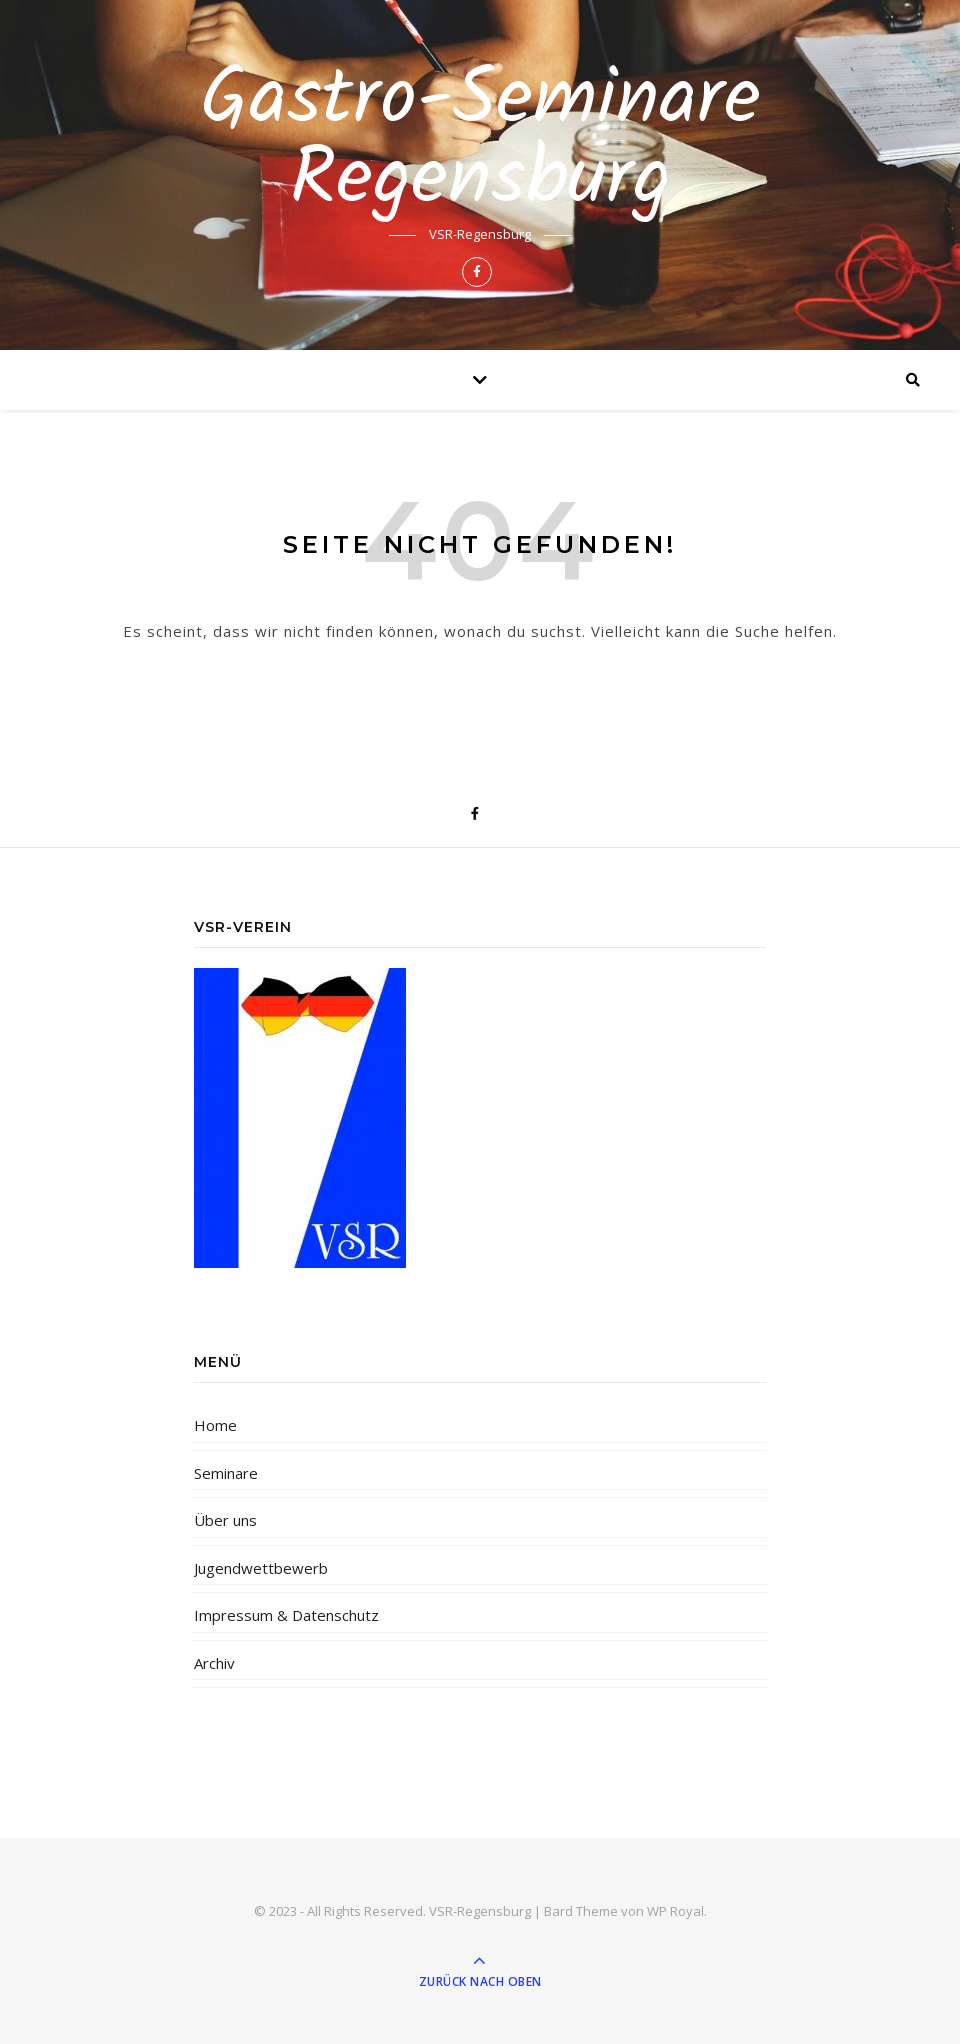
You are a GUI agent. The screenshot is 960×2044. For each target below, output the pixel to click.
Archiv (214, 1663)
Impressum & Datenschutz (286, 1615)
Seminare (226, 1473)
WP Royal (675, 1911)
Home (215, 1425)
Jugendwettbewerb (261, 1568)
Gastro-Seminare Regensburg (480, 141)
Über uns (225, 1520)
